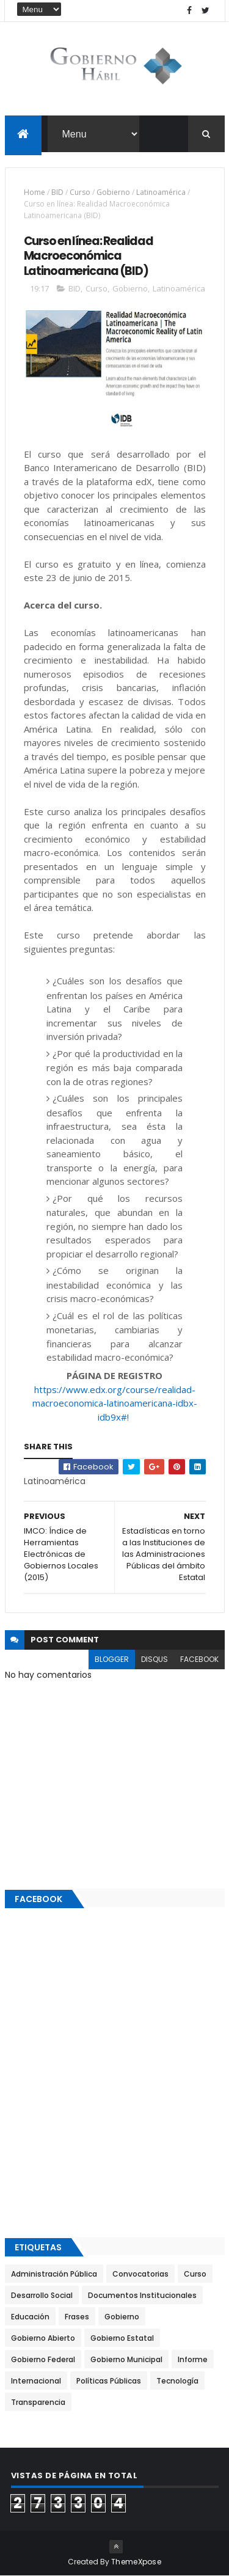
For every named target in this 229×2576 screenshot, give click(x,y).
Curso (80, 192)
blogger (112, 1659)
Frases (77, 2316)
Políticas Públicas (108, 2381)
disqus (154, 1659)
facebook (199, 1659)
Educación (30, 2316)
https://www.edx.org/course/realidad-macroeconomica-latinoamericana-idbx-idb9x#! (114, 1403)
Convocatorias (140, 2274)
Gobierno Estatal (122, 2338)
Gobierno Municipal (126, 2359)
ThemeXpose (136, 2561)
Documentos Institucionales (142, 2295)
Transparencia (38, 2402)
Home (34, 192)
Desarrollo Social (42, 2295)
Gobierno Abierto (43, 2338)
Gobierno (113, 192)
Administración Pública (54, 2274)
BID (57, 192)
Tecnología (177, 2381)
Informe (193, 2359)
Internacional (36, 2381)
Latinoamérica (161, 192)
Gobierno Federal (43, 2359)
